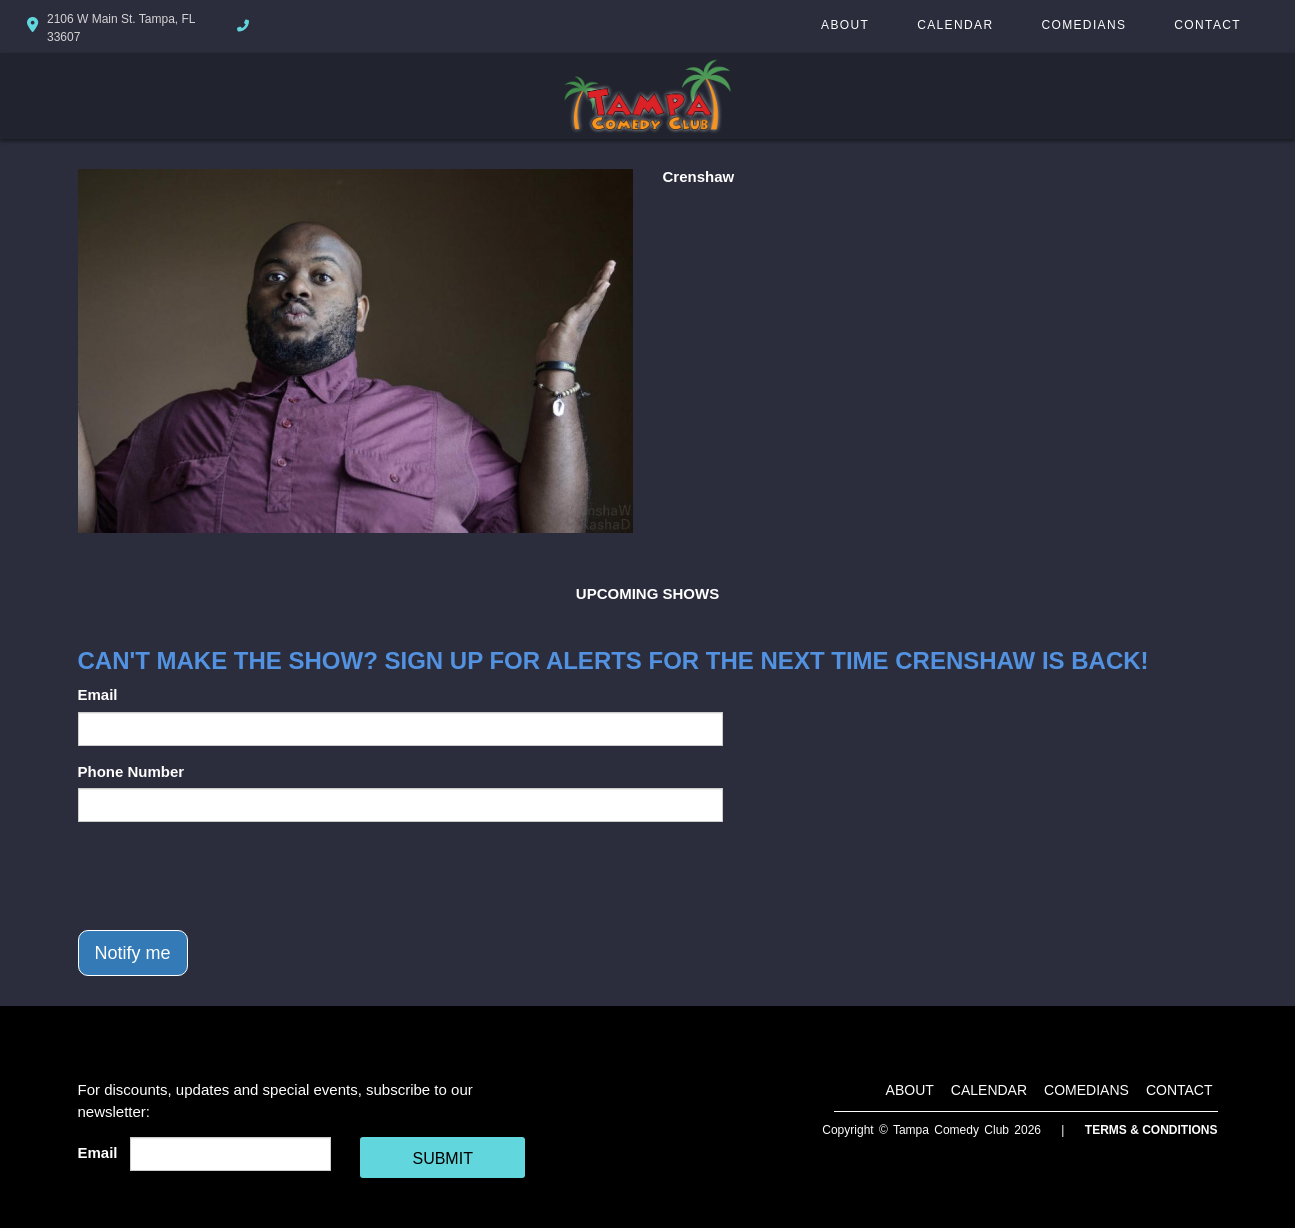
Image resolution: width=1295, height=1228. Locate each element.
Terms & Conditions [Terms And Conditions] (1151, 1130)
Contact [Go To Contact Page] (1207, 25)
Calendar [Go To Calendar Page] (955, 25)
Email (98, 694)
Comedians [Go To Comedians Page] (1083, 25)
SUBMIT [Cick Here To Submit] (442, 1158)
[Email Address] (230, 1154)
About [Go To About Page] (845, 25)
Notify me (133, 953)
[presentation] (230, 876)
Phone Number (131, 771)
